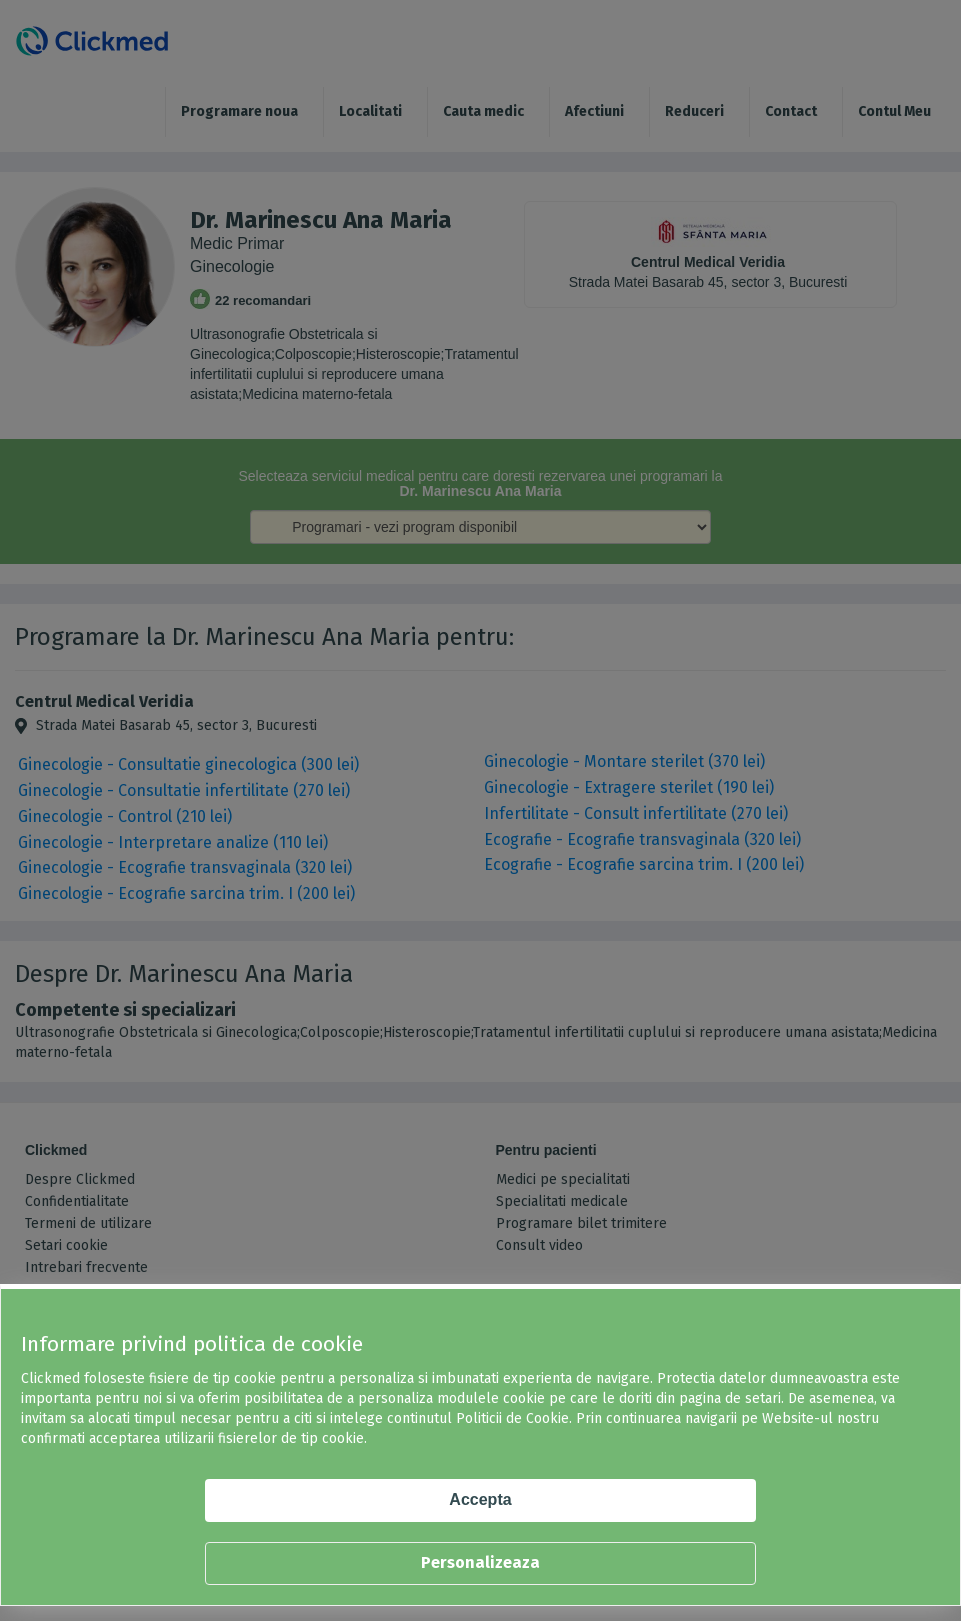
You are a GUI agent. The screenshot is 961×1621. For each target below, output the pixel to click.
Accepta (480, 1499)
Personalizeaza (480, 1562)
